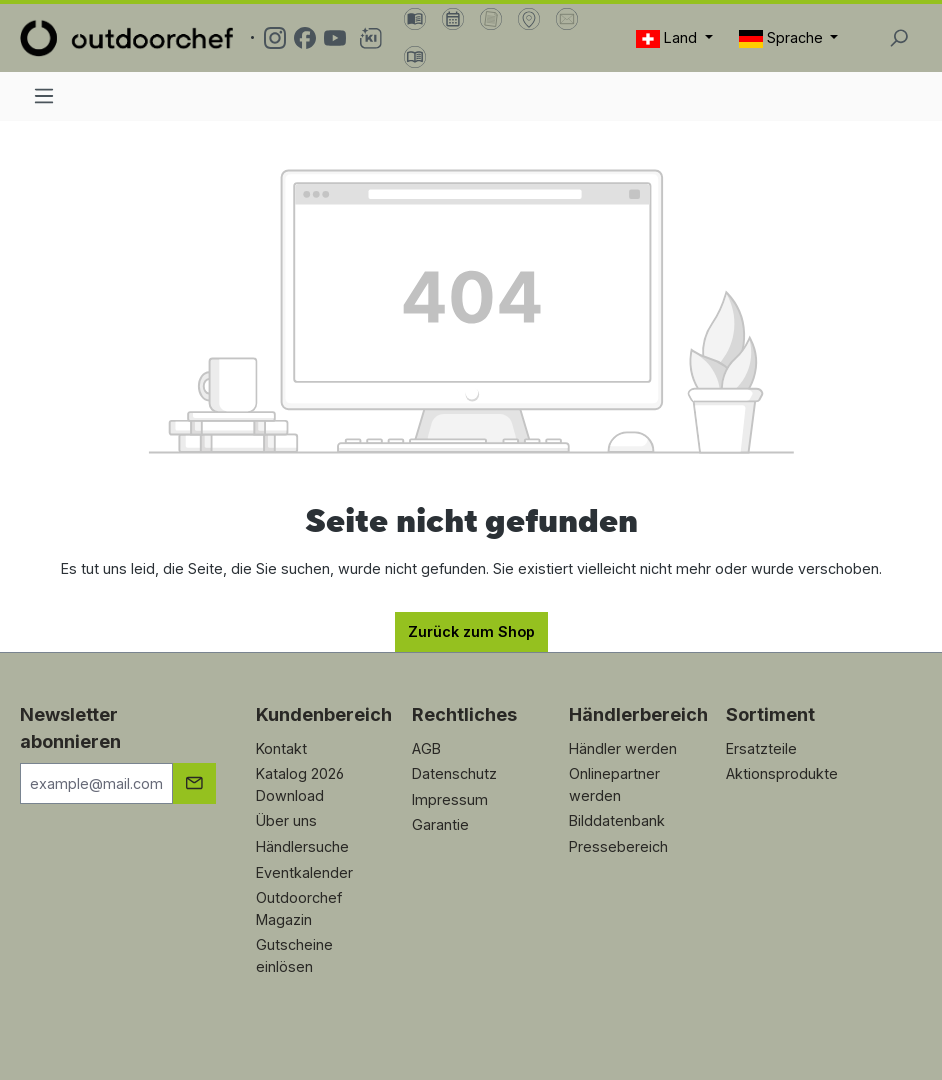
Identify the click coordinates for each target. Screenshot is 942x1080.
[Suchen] (898, 38)
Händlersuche (302, 846)
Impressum (450, 799)
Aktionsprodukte (782, 773)
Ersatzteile (761, 748)
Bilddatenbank (617, 820)
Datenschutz (454, 773)
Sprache (783, 38)
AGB (426, 748)
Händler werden (623, 748)
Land (668, 38)
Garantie (440, 824)
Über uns (286, 820)
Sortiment (770, 714)
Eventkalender (304, 872)
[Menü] (44, 96)
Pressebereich (618, 846)
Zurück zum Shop (471, 631)
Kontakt (281, 748)
